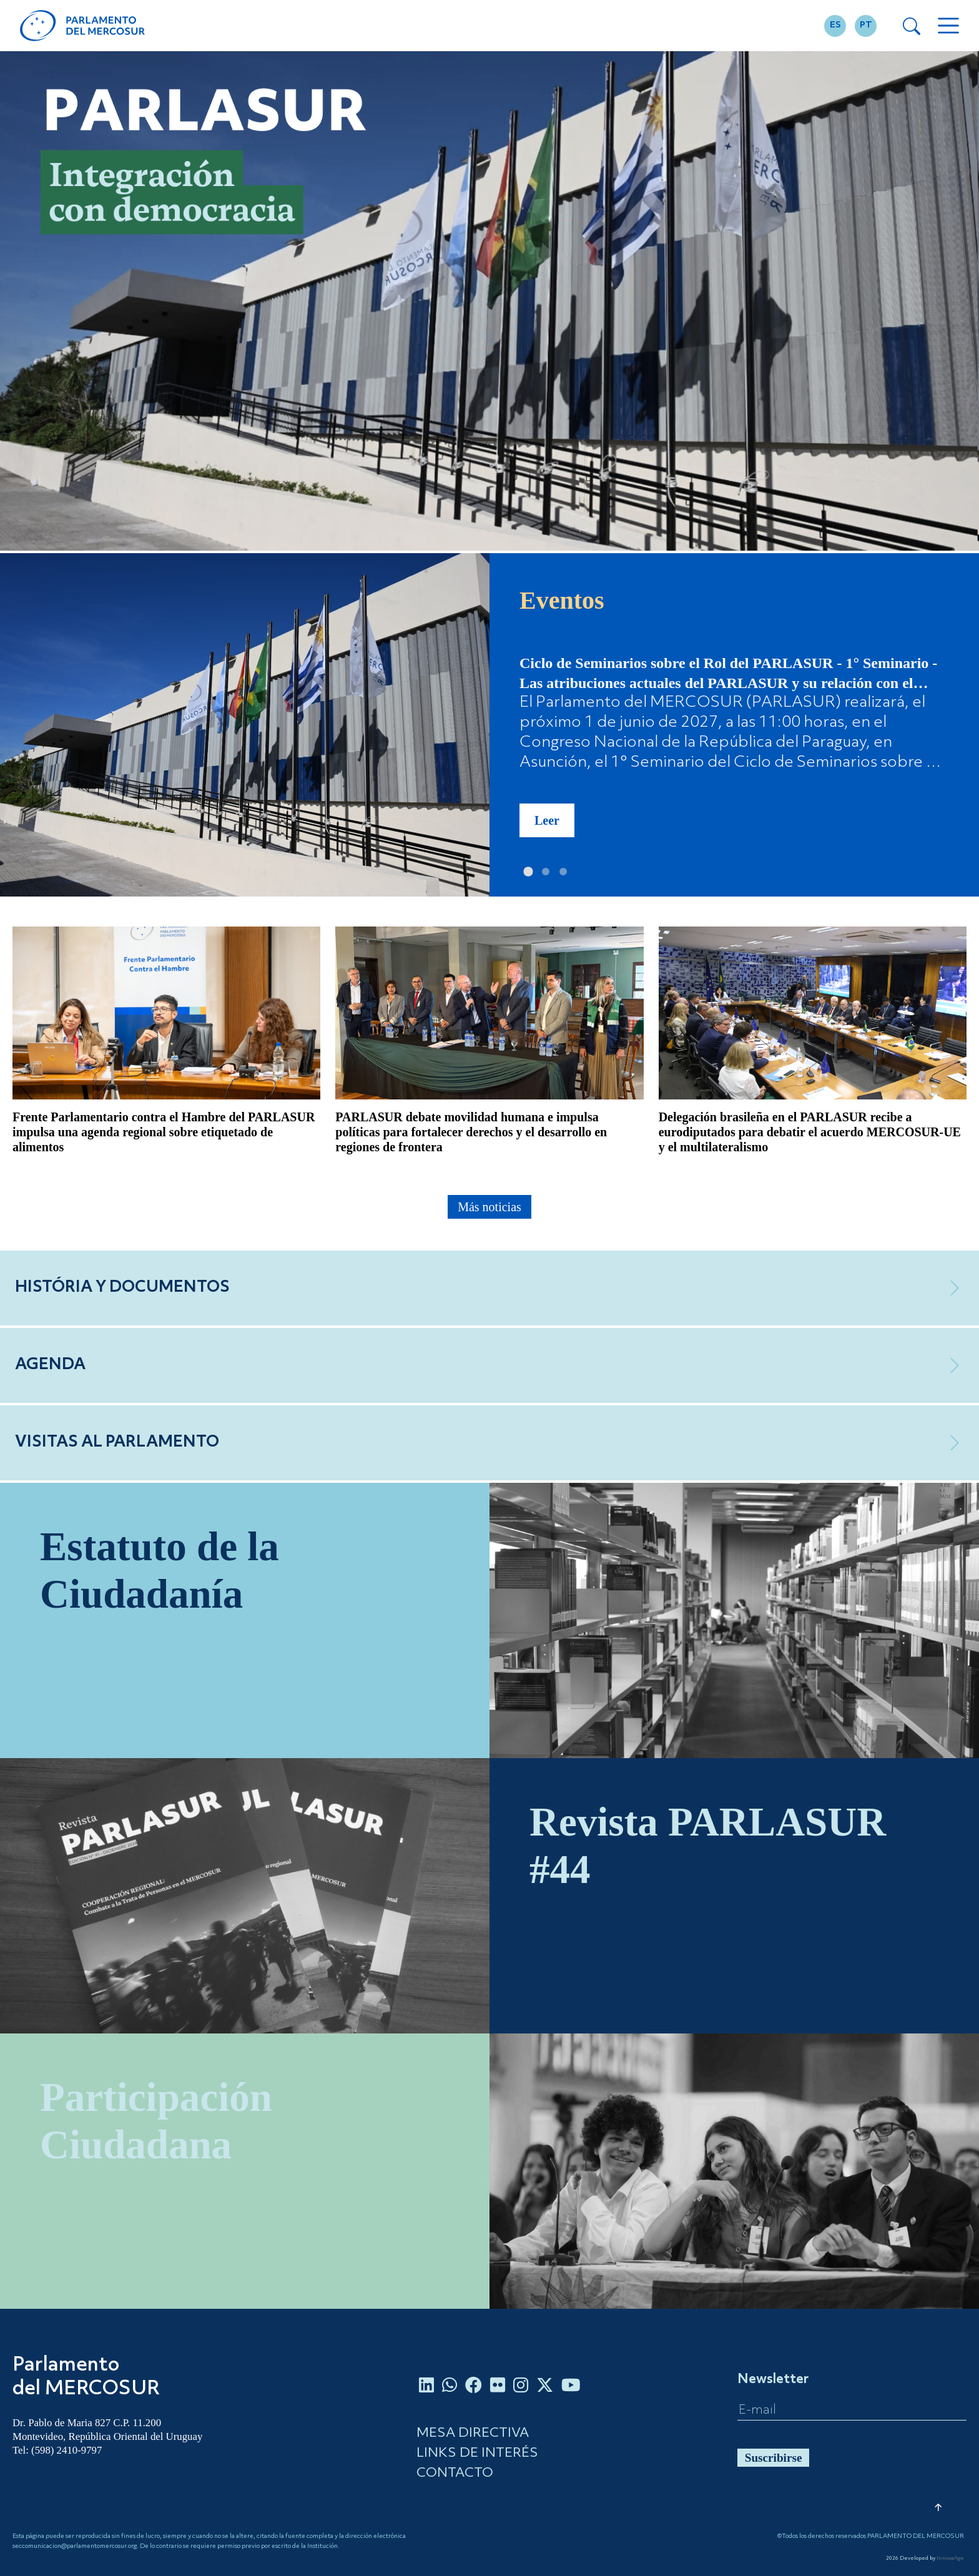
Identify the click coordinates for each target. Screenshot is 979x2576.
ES (835, 25)
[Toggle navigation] (948, 25)
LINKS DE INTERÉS (477, 2453)
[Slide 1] (528, 871)
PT (866, 25)
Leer (546, 820)
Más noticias (489, 1207)
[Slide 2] (545, 872)
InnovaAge (950, 2558)
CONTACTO (454, 2473)
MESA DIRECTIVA (472, 2433)
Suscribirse (773, 2457)
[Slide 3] (563, 872)
